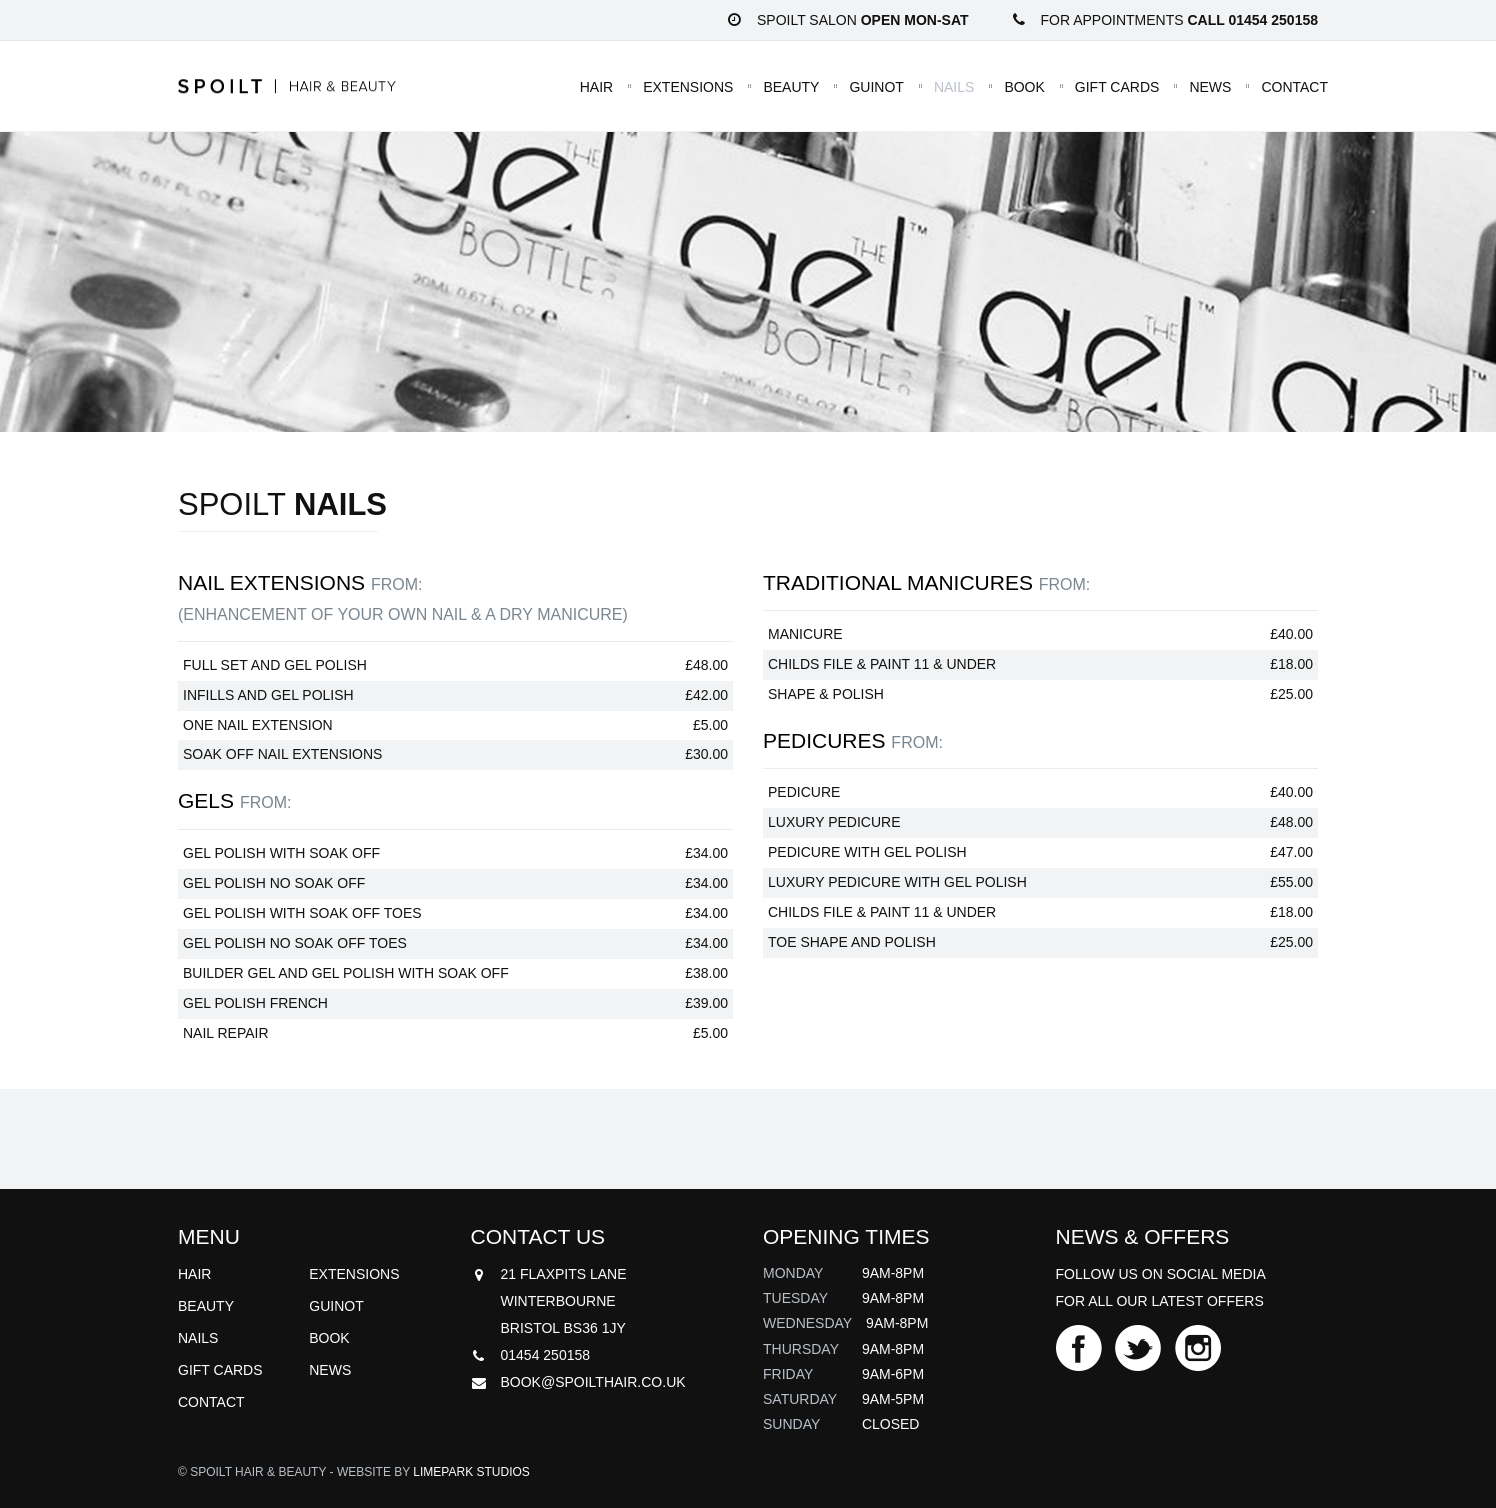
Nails (954, 86)
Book (1024, 86)
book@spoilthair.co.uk (593, 1382)
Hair (596, 86)
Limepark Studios (471, 1472)
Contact (1294, 86)
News (1210, 86)
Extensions (688, 86)
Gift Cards (1117, 86)
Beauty (791, 86)
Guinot (876, 86)
